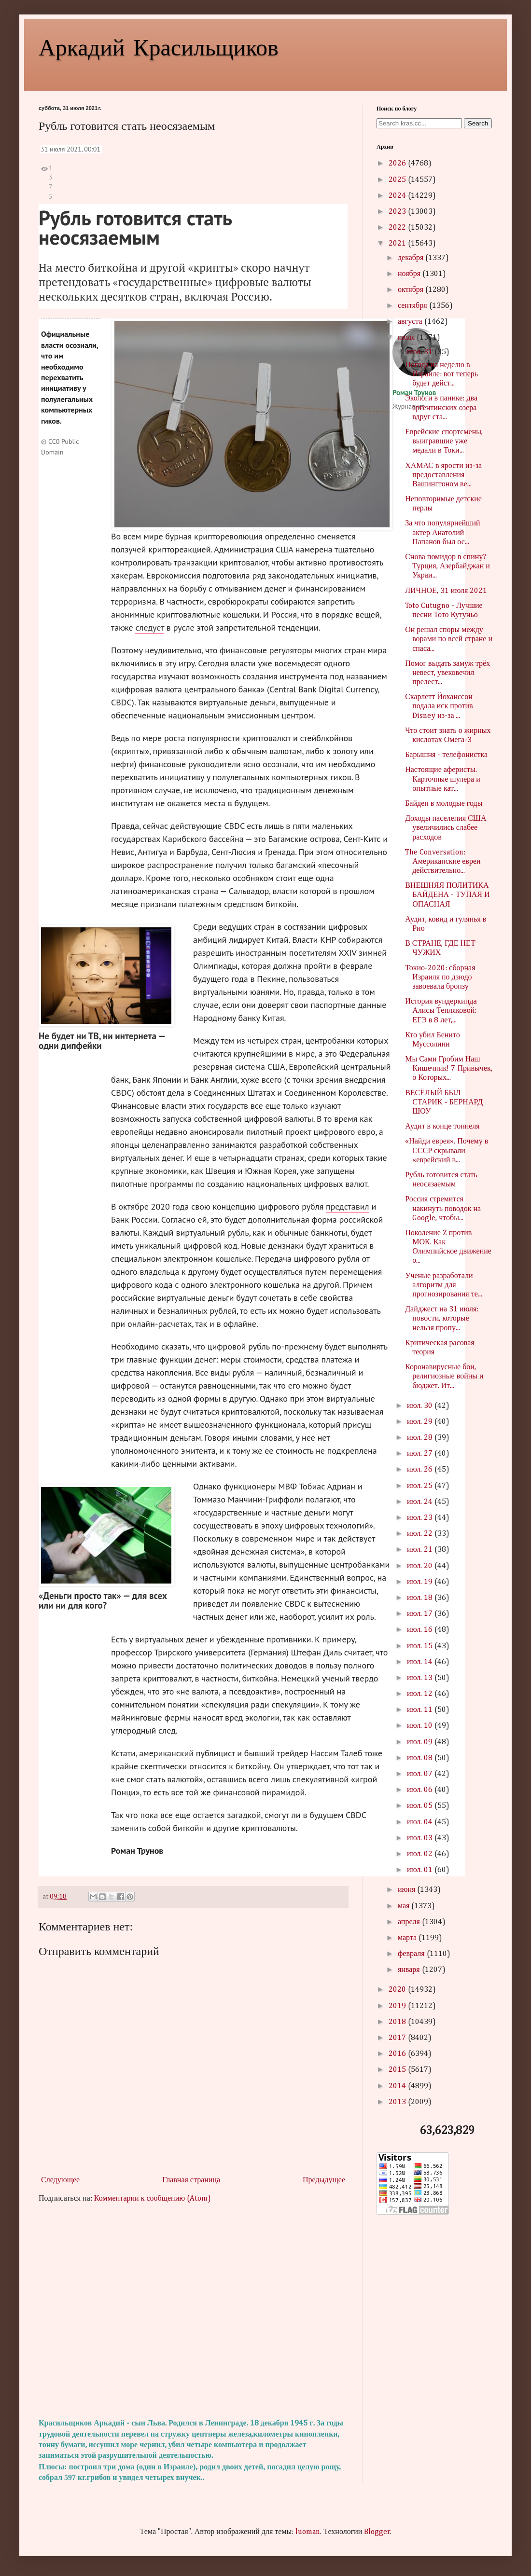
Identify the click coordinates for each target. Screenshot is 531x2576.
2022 (398, 228)
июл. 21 (420, 1550)
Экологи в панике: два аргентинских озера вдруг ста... (441, 408)
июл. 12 (420, 1694)
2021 (398, 244)
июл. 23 (420, 1518)
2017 (398, 2038)
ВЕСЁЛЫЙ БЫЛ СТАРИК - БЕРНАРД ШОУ (444, 1102)
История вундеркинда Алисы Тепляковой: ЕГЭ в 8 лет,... (440, 1011)
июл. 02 (420, 1854)
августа (411, 322)
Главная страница (191, 2180)
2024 (398, 196)
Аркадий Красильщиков (159, 46)
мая (404, 1906)
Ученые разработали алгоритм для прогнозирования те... (443, 1285)
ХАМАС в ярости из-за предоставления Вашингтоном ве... (443, 475)
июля (407, 338)
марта (408, 1938)
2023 (398, 212)
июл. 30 (420, 1406)
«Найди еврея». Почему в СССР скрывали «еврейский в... (446, 1151)
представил (347, 1206)
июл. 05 (420, 1806)
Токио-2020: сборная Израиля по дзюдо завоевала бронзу (440, 977)
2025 (398, 180)
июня (407, 1890)
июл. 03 (420, 1838)
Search (478, 123)
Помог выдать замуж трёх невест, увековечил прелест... (447, 673)
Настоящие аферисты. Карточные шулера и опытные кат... (442, 779)
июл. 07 (420, 1774)
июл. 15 (420, 1646)
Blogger (377, 2532)
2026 (398, 163)
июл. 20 (420, 1566)
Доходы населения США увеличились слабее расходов (445, 828)
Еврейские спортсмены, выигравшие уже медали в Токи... (444, 441)
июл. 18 (420, 1598)
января (410, 1970)
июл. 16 (420, 1630)
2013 (398, 2102)
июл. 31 (420, 352)
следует (149, 627)
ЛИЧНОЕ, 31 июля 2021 (446, 591)
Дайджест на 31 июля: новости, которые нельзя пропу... (441, 1319)
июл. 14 (420, 1662)
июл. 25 (420, 1486)
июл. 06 (420, 1790)
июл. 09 (420, 1742)
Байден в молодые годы (443, 804)
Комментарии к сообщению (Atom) (152, 2199)
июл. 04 (420, 1822)
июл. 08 (420, 1758)
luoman (307, 2532)
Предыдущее (324, 2180)
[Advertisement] (193, 2311)
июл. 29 (420, 1422)
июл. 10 (420, 1726)
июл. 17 (420, 1614)
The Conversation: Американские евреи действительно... (442, 862)
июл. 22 (420, 1534)
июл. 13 (420, 1678)
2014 (398, 2086)
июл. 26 (420, 1470)
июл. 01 (420, 1870)
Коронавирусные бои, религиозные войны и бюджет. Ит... (444, 1377)
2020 (398, 1990)
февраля (412, 1954)
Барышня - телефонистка (446, 755)
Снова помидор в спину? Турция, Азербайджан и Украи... (447, 566)
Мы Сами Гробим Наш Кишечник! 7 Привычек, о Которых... (448, 1069)
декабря (411, 258)
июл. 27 (420, 1454)
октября (411, 290)
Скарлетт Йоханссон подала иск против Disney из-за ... (439, 706)
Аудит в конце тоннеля (442, 1126)
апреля (410, 1922)
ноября (410, 274)
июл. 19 (420, 1582)
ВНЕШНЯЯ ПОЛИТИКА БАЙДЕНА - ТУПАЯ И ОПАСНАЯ (447, 895)
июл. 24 (420, 1502)
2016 (398, 2054)
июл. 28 (420, 1438)
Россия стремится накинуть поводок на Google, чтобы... (443, 1209)
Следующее (60, 2180)
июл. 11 (420, 1710)
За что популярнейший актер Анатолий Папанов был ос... (442, 533)
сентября (413, 306)
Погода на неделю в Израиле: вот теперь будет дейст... (441, 374)
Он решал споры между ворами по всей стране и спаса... (448, 639)
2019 (398, 2006)
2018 (398, 2022)
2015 (398, 2070)
